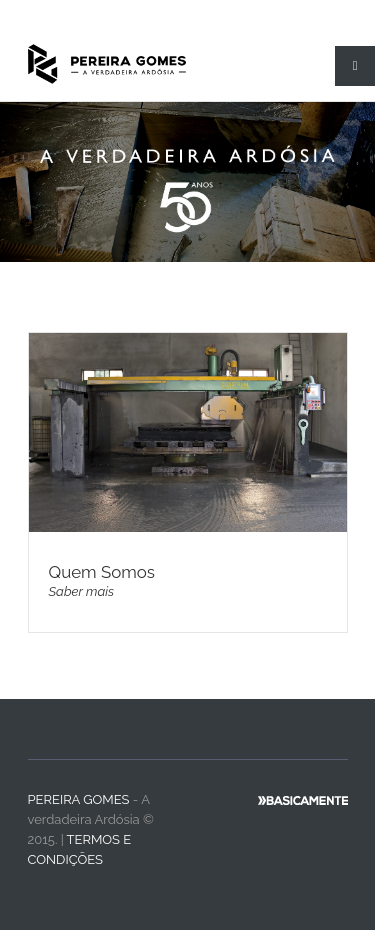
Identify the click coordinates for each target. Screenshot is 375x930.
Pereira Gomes (79, 799)
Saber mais (82, 591)
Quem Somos (102, 572)
